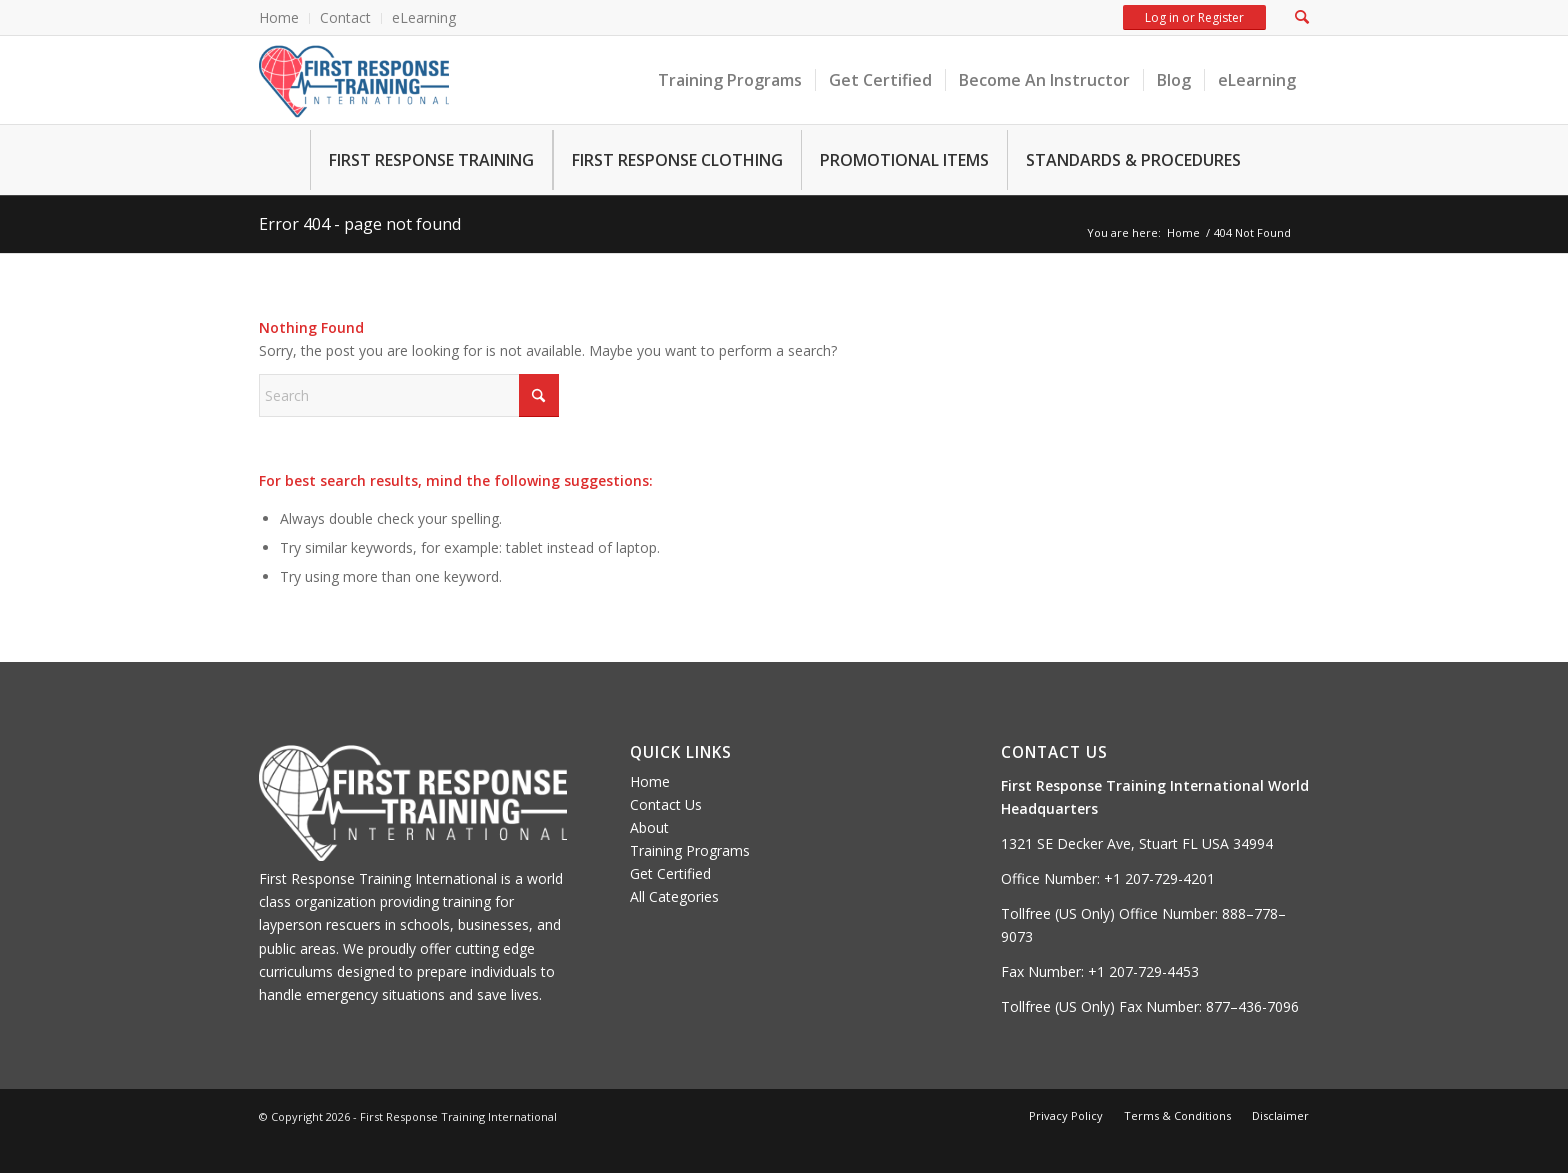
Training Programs (690, 850)
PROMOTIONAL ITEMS (904, 160)
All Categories (674, 896)
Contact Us (666, 804)
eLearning (424, 17)
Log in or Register (1193, 17)
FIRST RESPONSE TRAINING (431, 160)
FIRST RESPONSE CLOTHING (677, 160)
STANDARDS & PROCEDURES (1133, 160)
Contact (345, 17)
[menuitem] (284, 18)
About (649, 827)
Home (279, 17)
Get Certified (670, 873)
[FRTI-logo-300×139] (354, 80)
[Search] (409, 395)
